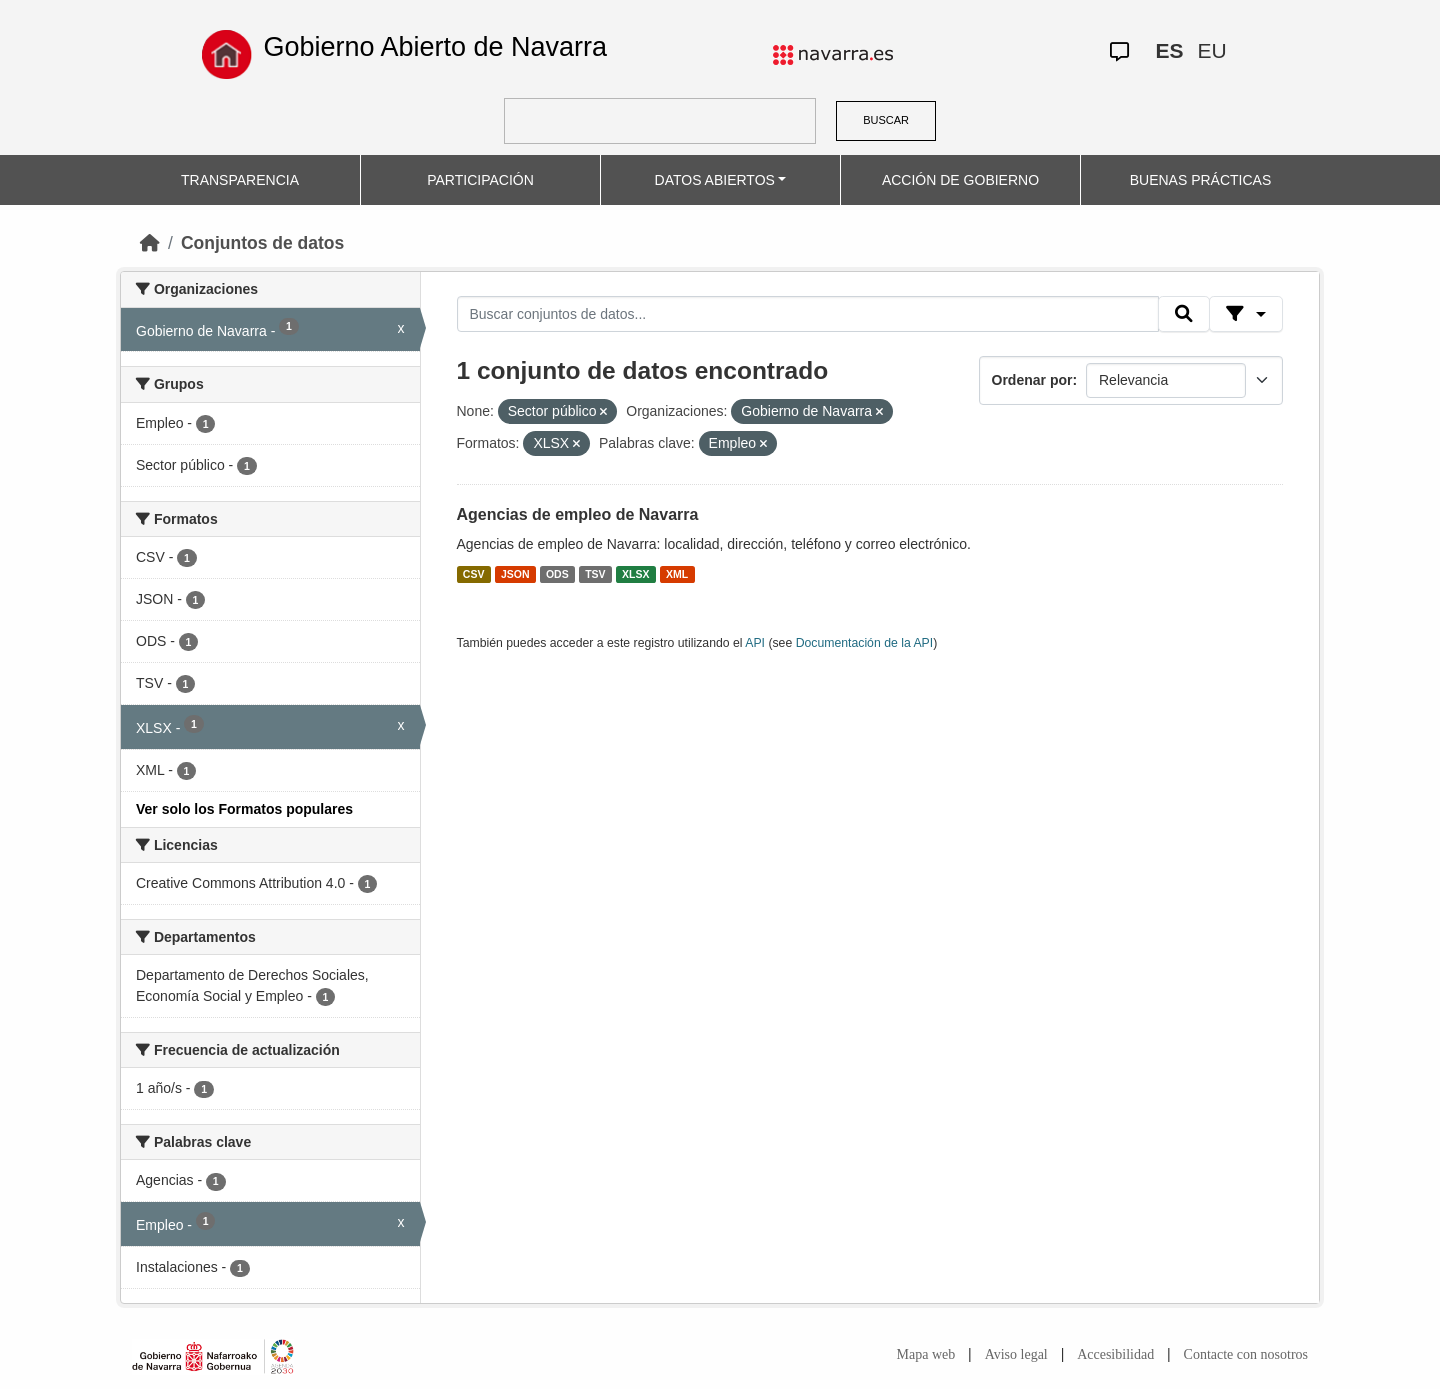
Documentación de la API (865, 643)
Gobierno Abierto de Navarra (435, 47)
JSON (515, 574)
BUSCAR (886, 120)
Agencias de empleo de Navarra (578, 514)
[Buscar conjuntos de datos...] (808, 314)
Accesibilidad (1115, 1354)
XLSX (635, 574)
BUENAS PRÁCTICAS (1201, 180)
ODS (557, 574)
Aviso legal (1016, 1354)
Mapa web (926, 1354)
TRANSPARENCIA (240, 180)
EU (1211, 50)
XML (677, 574)
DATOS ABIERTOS (715, 180)
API (755, 643)
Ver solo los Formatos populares (244, 809)
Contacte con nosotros (1246, 1354)
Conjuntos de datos (262, 243)
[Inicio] (150, 243)
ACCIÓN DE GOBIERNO (960, 180)
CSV (474, 574)
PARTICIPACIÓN (480, 180)
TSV (595, 574)
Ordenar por (1032, 380)
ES (1169, 50)
